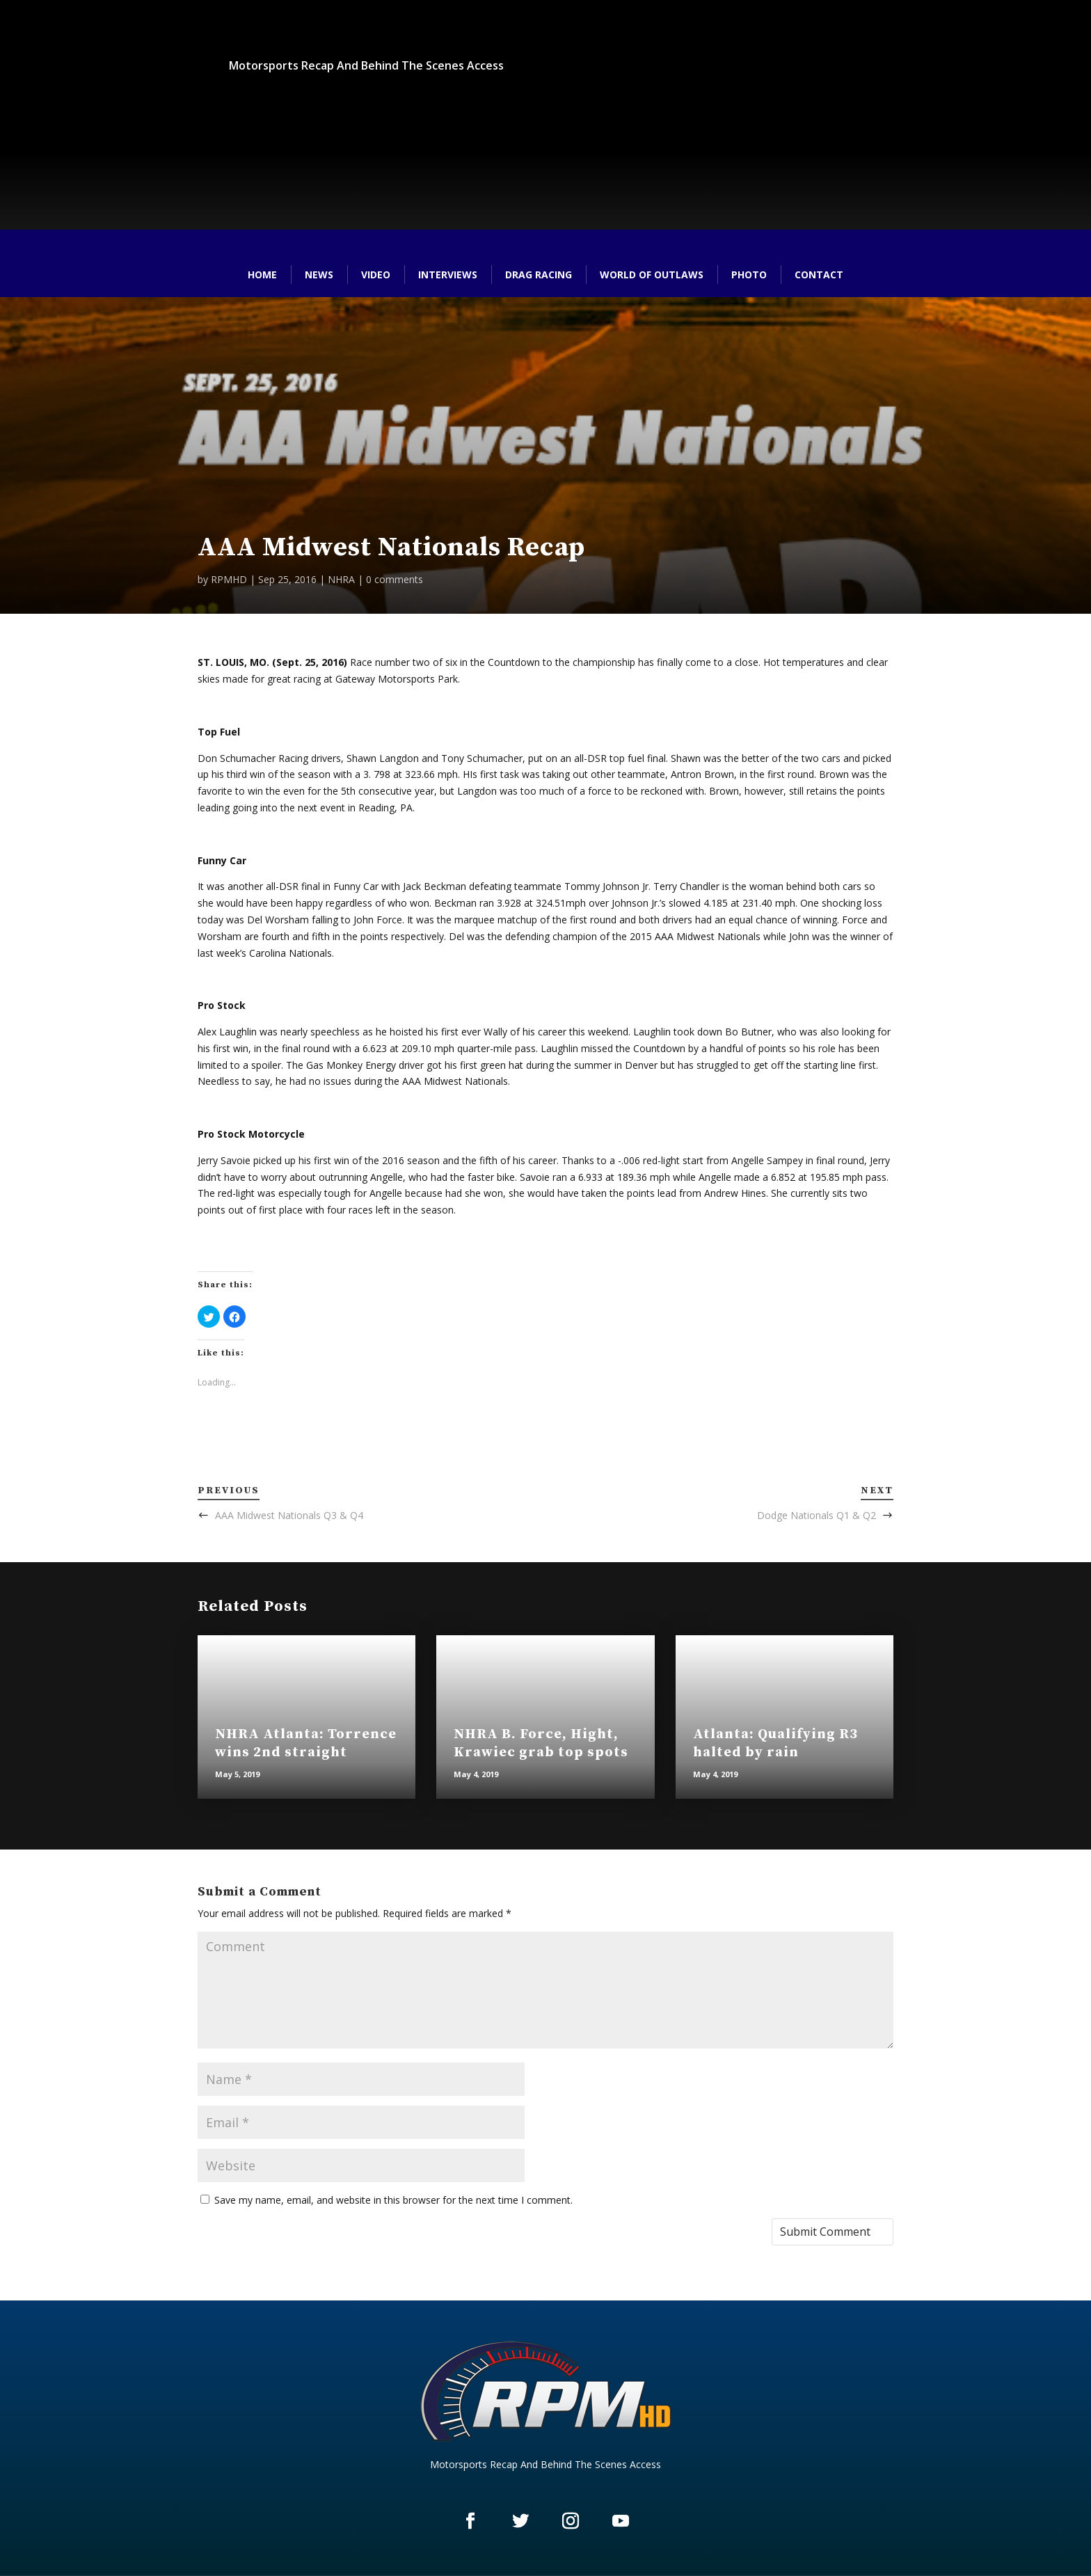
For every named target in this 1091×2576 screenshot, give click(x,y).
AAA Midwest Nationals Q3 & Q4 (289, 1515)
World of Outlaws (651, 274)
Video (375, 274)
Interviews (447, 274)
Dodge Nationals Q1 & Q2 (816, 1515)
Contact (819, 274)
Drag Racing (538, 274)
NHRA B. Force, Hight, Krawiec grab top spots (541, 1743)
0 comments (394, 579)
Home (262, 274)
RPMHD (229, 579)
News (319, 274)
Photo (749, 274)
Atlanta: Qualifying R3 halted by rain (775, 1743)
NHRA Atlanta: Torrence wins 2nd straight (306, 1743)
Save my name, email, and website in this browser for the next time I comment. (393, 2200)
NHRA (341, 579)
